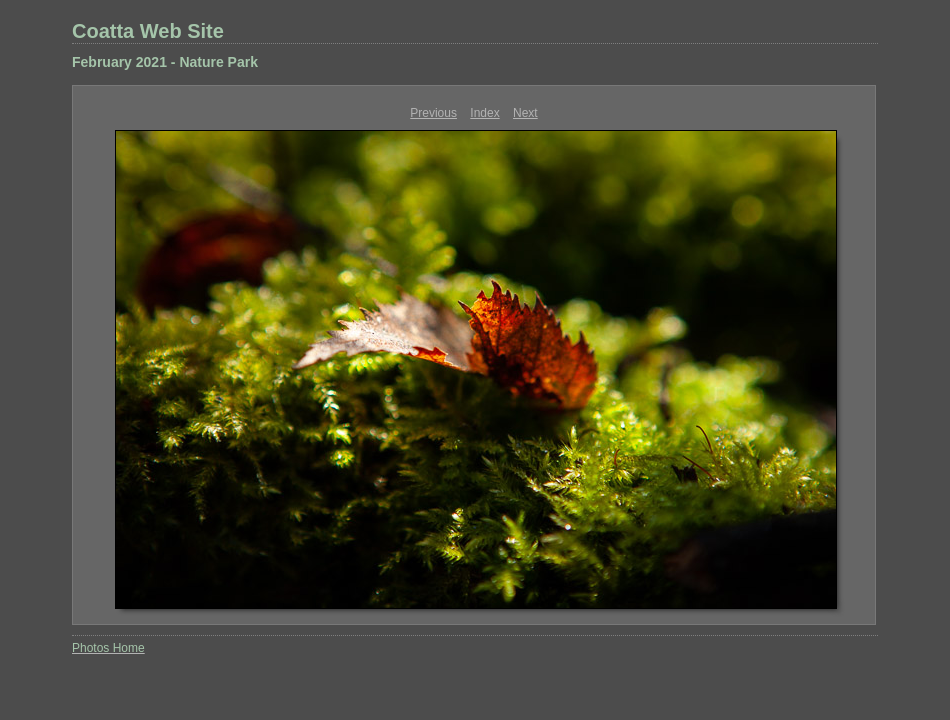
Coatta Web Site (148, 31)
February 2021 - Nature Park (165, 62)
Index (484, 113)
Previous (433, 113)
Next (525, 113)
